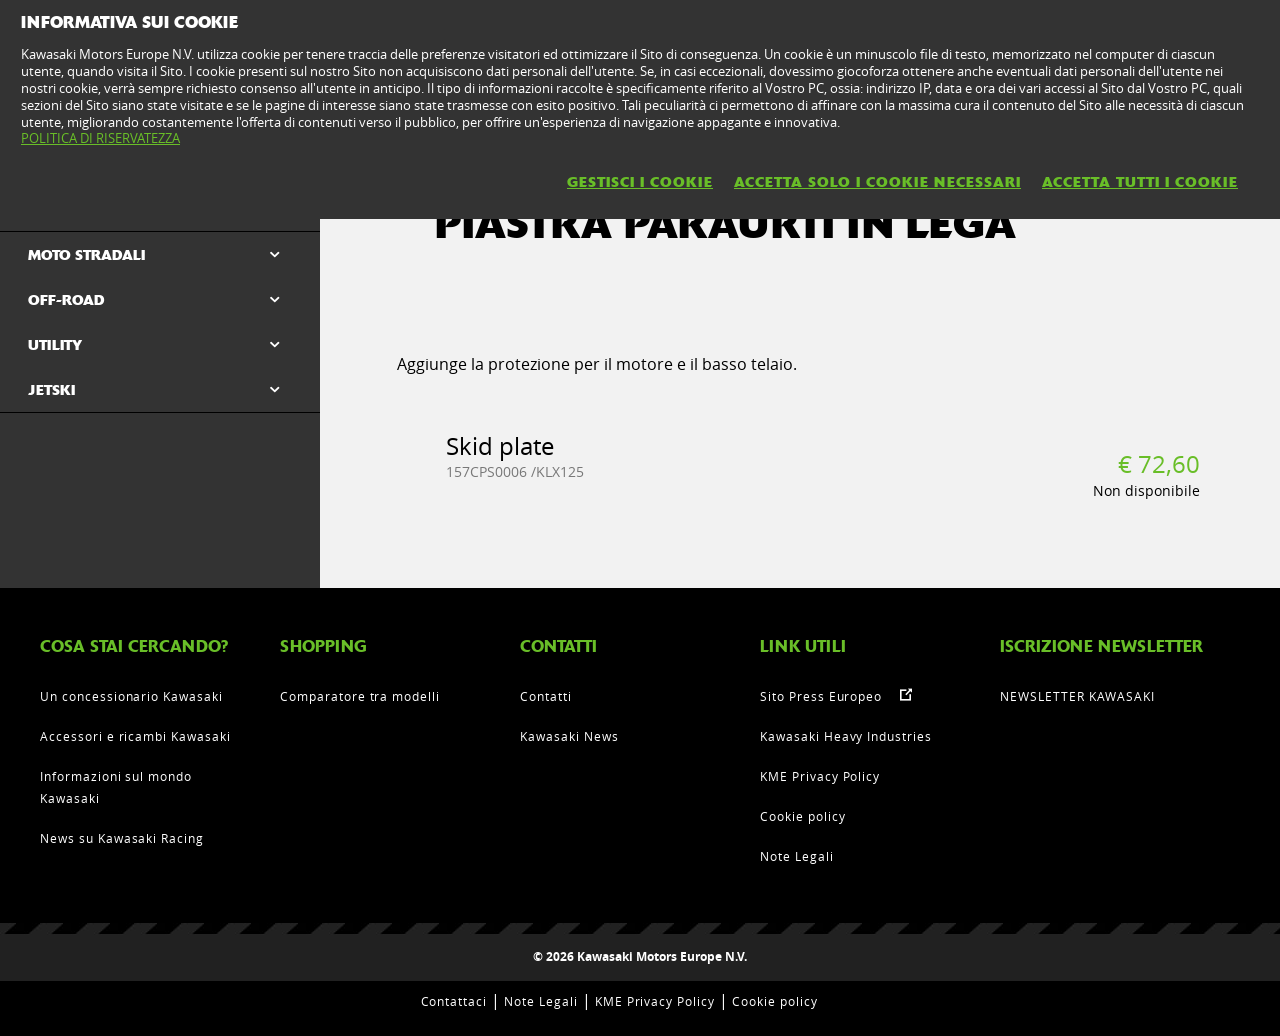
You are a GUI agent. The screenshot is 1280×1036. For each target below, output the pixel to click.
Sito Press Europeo (821, 696)
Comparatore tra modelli (360, 696)
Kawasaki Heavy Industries (846, 736)
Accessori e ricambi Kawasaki (135, 736)
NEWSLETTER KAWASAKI (1077, 696)
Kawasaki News (569, 736)
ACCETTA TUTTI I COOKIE (1140, 182)
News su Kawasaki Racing (122, 838)
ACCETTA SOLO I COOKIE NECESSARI (877, 182)
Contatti (546, 696)
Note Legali (797, 856)
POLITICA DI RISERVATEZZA (100, 138)
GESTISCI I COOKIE (640, 182)
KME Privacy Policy (820, 776)
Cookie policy (802, 816)
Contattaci (454, 1001)
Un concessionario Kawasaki (131, 696)
